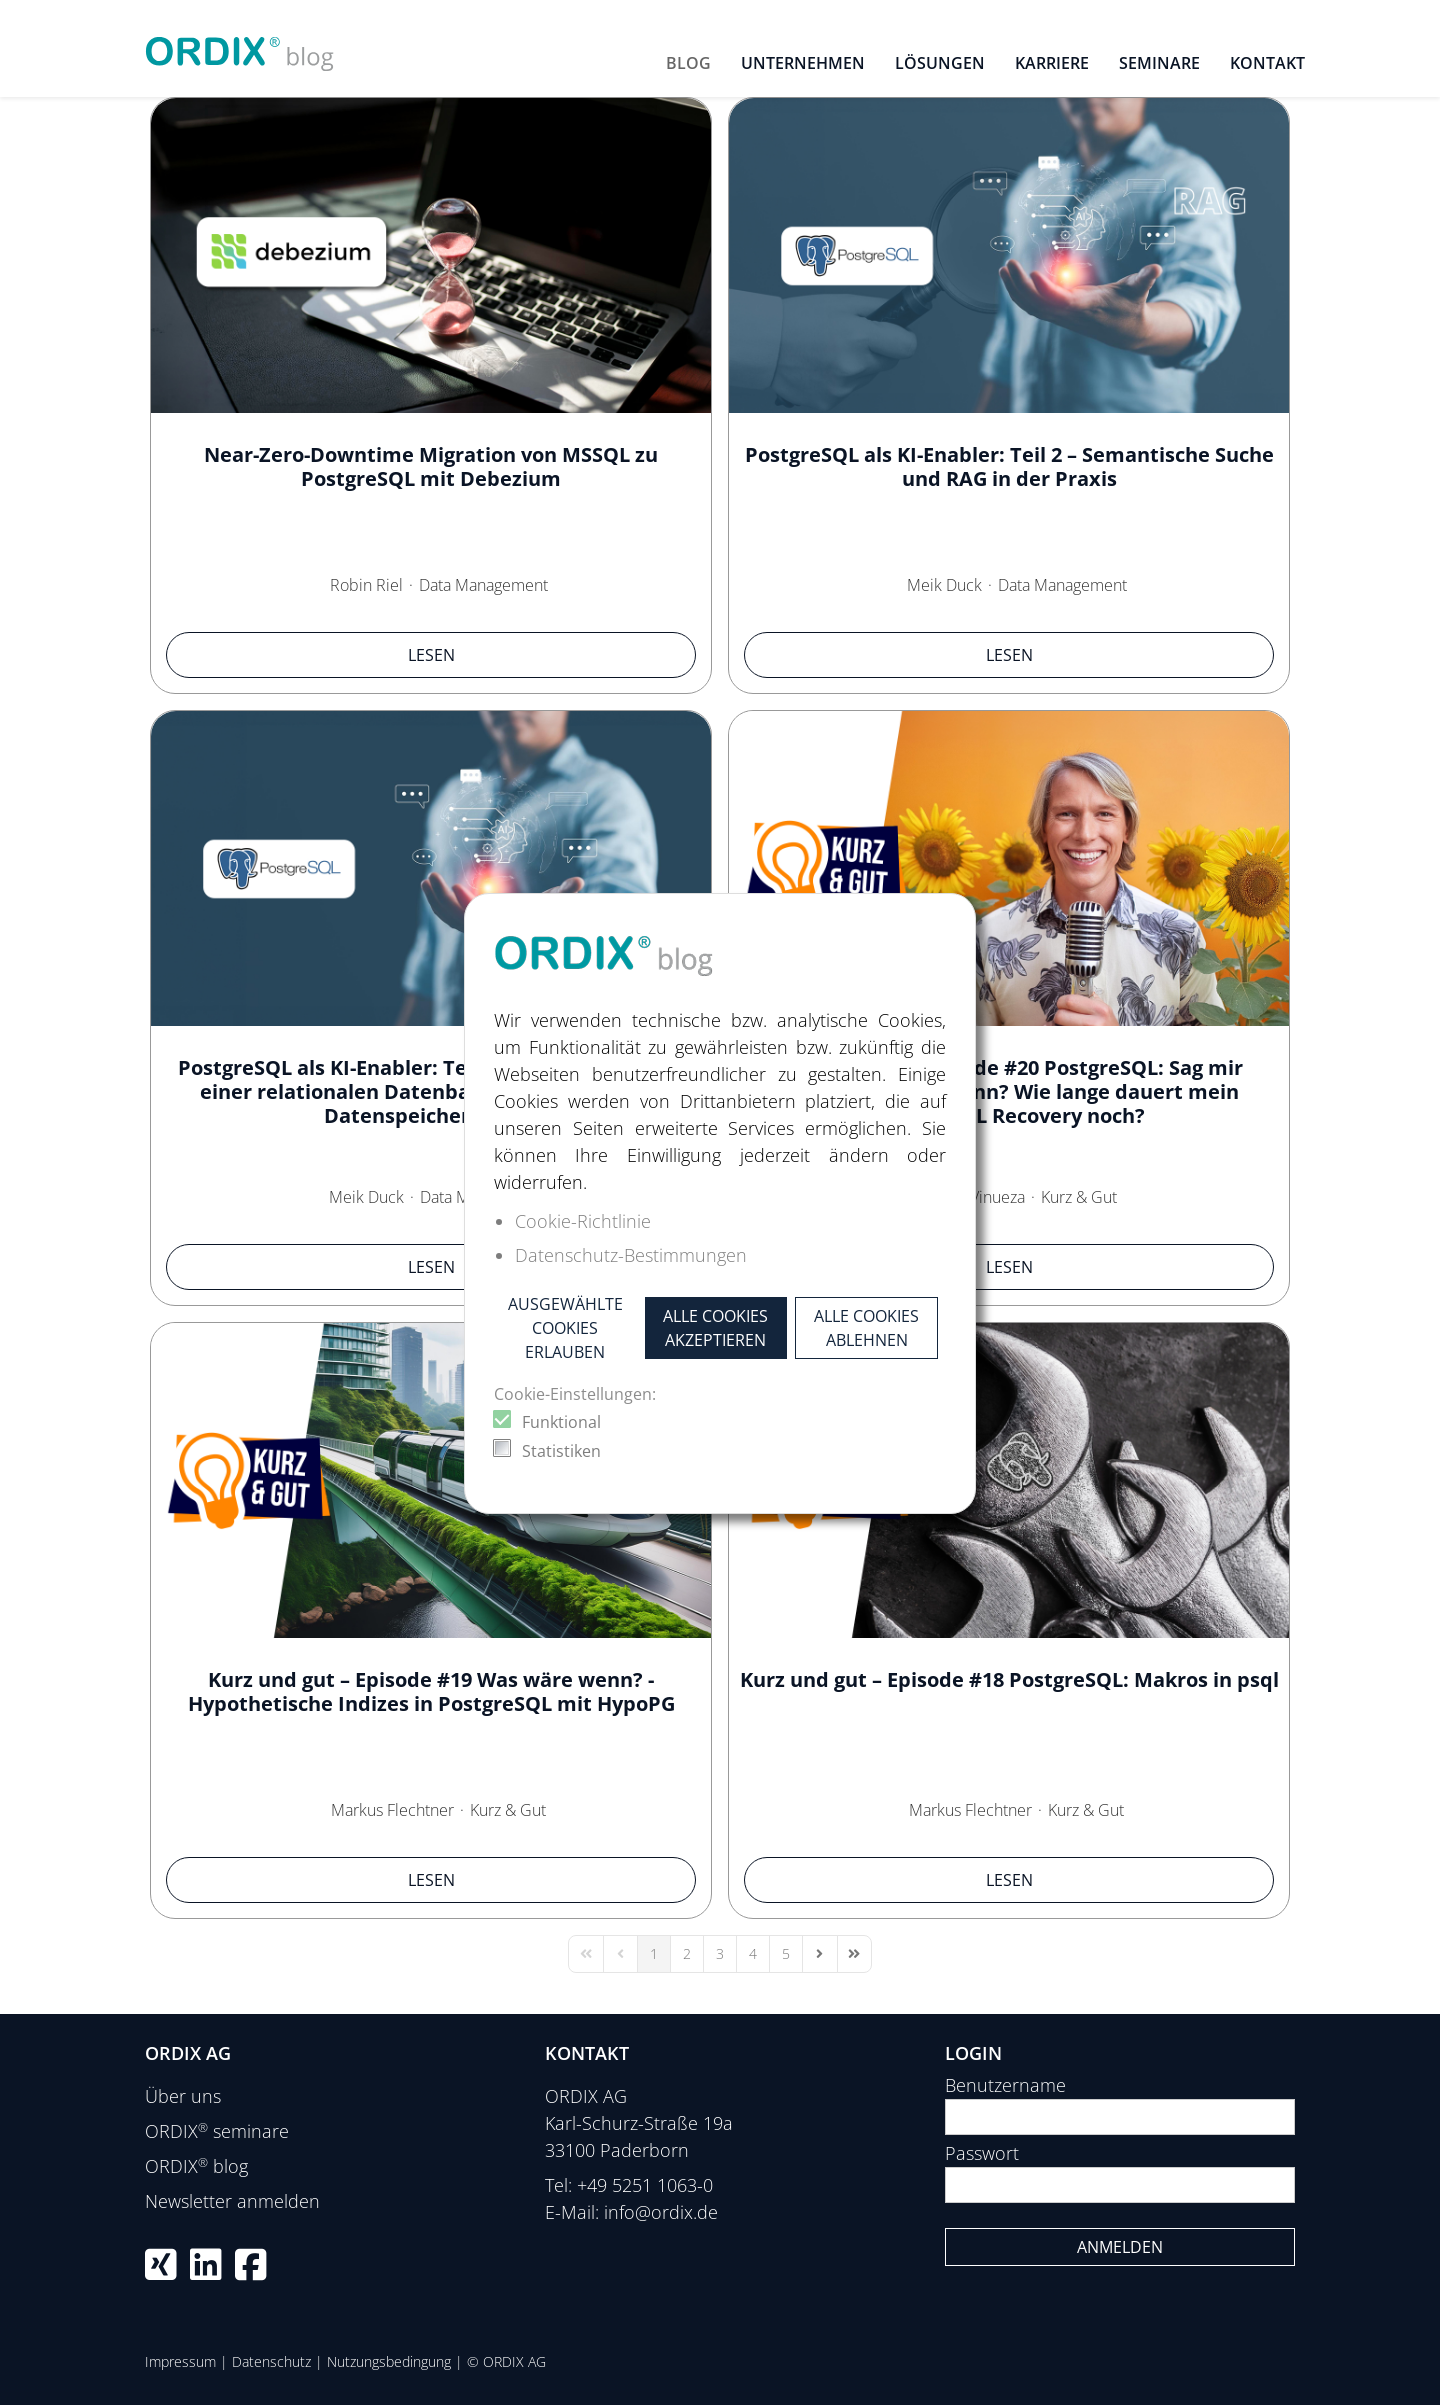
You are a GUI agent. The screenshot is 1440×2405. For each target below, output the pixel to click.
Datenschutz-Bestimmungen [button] (631, 1255)
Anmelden (1120, 2247)
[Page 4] (753, 1954)
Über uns (183, 2096)
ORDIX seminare (217, 2131)
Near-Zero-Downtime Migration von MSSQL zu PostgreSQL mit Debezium (431, 466)
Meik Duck (944, 585)
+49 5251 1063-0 (645, 2185)
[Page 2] (687, 1954)
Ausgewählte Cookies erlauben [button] (565, 1328)
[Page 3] (720, 1954)
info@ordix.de (661, 2212)
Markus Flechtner (392, 1810)
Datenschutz (271, 2361)
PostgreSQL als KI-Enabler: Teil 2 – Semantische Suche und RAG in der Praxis (1009, 466)
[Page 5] (786, 1954)
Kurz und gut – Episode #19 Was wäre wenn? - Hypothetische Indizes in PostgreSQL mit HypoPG (431, 1691)
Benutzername (1005, 2085)
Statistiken (561, 1451)
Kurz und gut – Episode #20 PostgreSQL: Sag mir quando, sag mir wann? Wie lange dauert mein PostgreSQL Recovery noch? (1009, 1091)
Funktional (561, 1422)
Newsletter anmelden (232, 2201)
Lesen (431, 655)
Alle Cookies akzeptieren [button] (715, 1328)
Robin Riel (366, 585)
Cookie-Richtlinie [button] (583, 1221)
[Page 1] (654, 1954)
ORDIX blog (196, 2166)
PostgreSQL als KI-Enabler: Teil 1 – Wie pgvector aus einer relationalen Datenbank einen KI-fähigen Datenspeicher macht (431, 1091)
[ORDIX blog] (240, 46)
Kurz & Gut (1079, 1197)
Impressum (180, 2361)
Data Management (483, 585)
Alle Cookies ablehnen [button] (866, 1328)
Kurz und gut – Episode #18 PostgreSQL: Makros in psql (1009, 1679)
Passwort (982, 2153)
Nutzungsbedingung (389, 2361)
